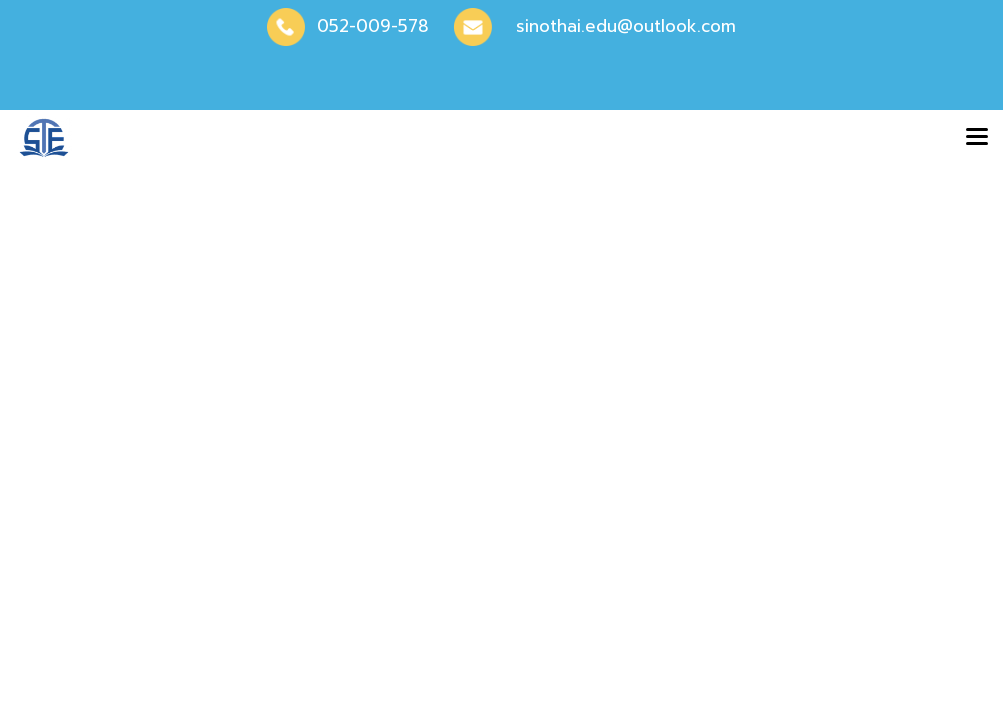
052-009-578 (373, 26)
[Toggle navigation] (977, 138)
